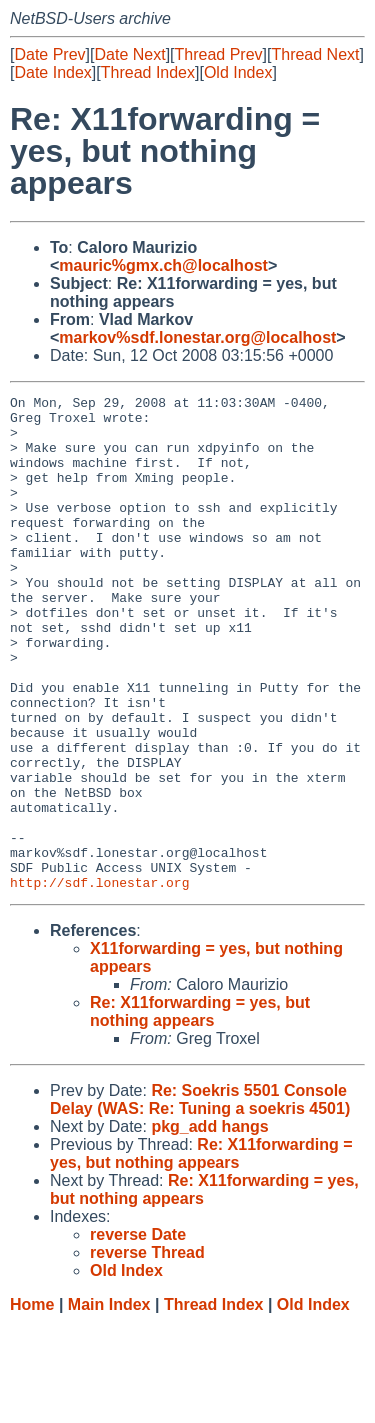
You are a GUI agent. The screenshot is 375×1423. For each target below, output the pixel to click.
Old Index (238, 72)
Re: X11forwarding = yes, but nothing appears (200, 1110)
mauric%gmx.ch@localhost (163, 265)
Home (32, 1403)
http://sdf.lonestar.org (99, 981)
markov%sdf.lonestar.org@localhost (197, 337)
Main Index (109, 1403)
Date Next (129, 54)
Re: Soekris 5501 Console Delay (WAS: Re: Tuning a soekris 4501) (200, 1198)
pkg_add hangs (209, 1225)
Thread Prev (219, 54)
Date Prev (49, 54)
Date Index (52, 72)
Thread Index (148, 72)
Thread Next (315, 54)
